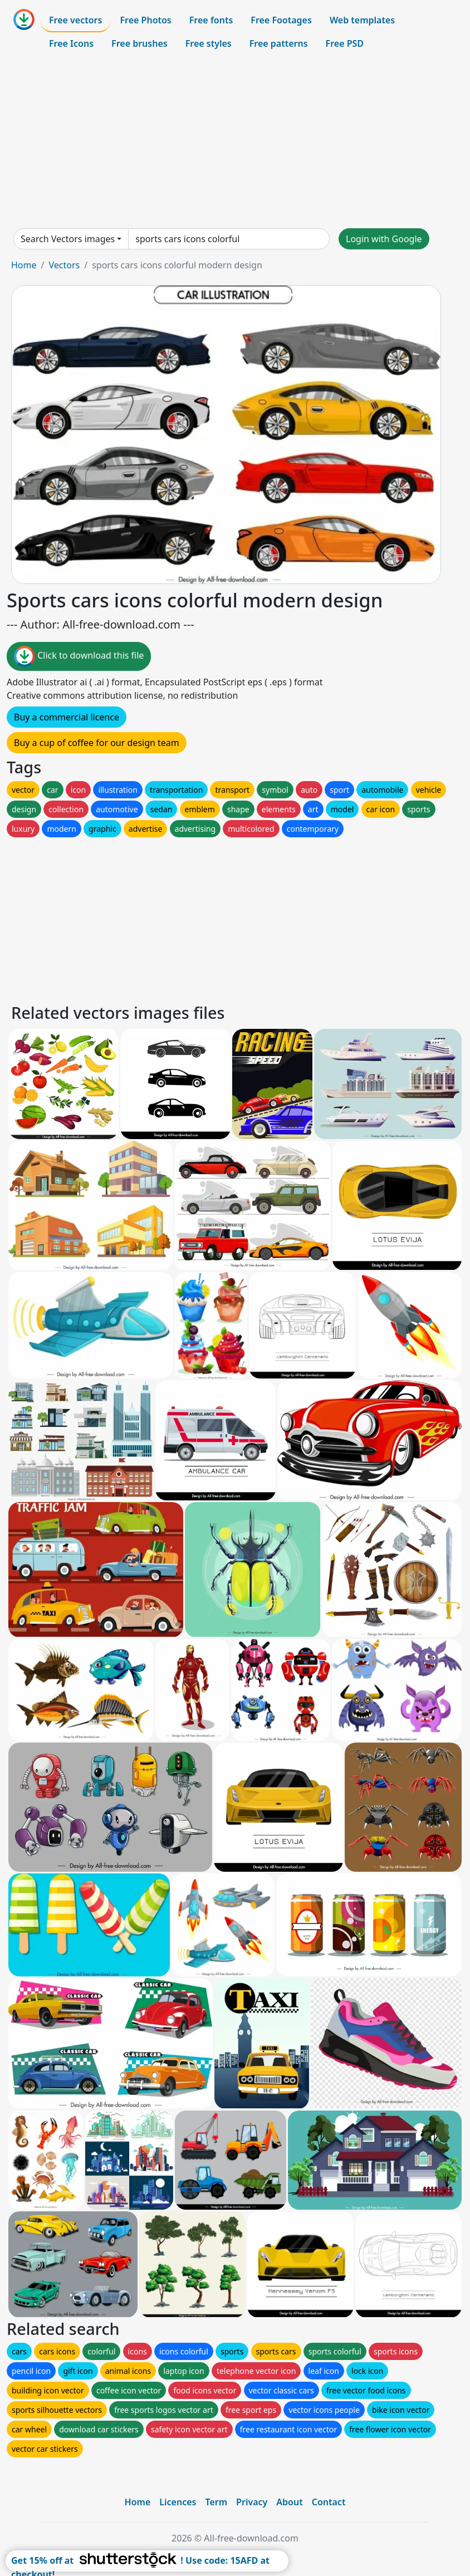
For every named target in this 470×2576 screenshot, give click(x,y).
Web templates (362, 20)
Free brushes (139, 43)
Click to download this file (79, 656)
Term (216, 2502)
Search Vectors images (68, 239)
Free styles (208, 43)
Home (24, 265)
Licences (177, 2502)
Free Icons (71, 43)
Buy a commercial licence (66, 717)
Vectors (64, 265)
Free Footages (281, 20)
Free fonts (211, 20)
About (289, 2502)
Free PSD (345, 43)
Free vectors (75, 20)
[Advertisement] (235, 141)
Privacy (251, 2502)
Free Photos (145, 20)
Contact (329, 2502)
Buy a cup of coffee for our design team (96, 743)
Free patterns (278, 43)
